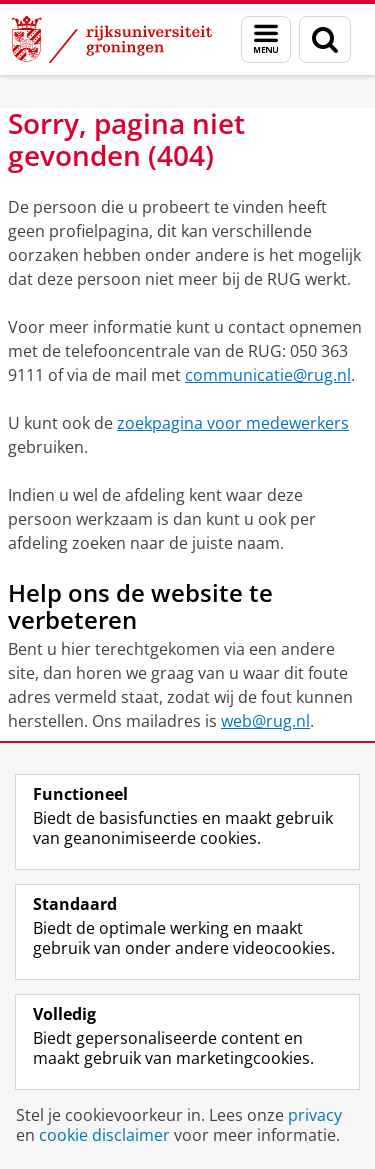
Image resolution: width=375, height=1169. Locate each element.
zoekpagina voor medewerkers (233, 423)
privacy (315, 1115)
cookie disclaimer (104, 1135)
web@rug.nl (265, 721)
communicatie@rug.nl (268, 375)
